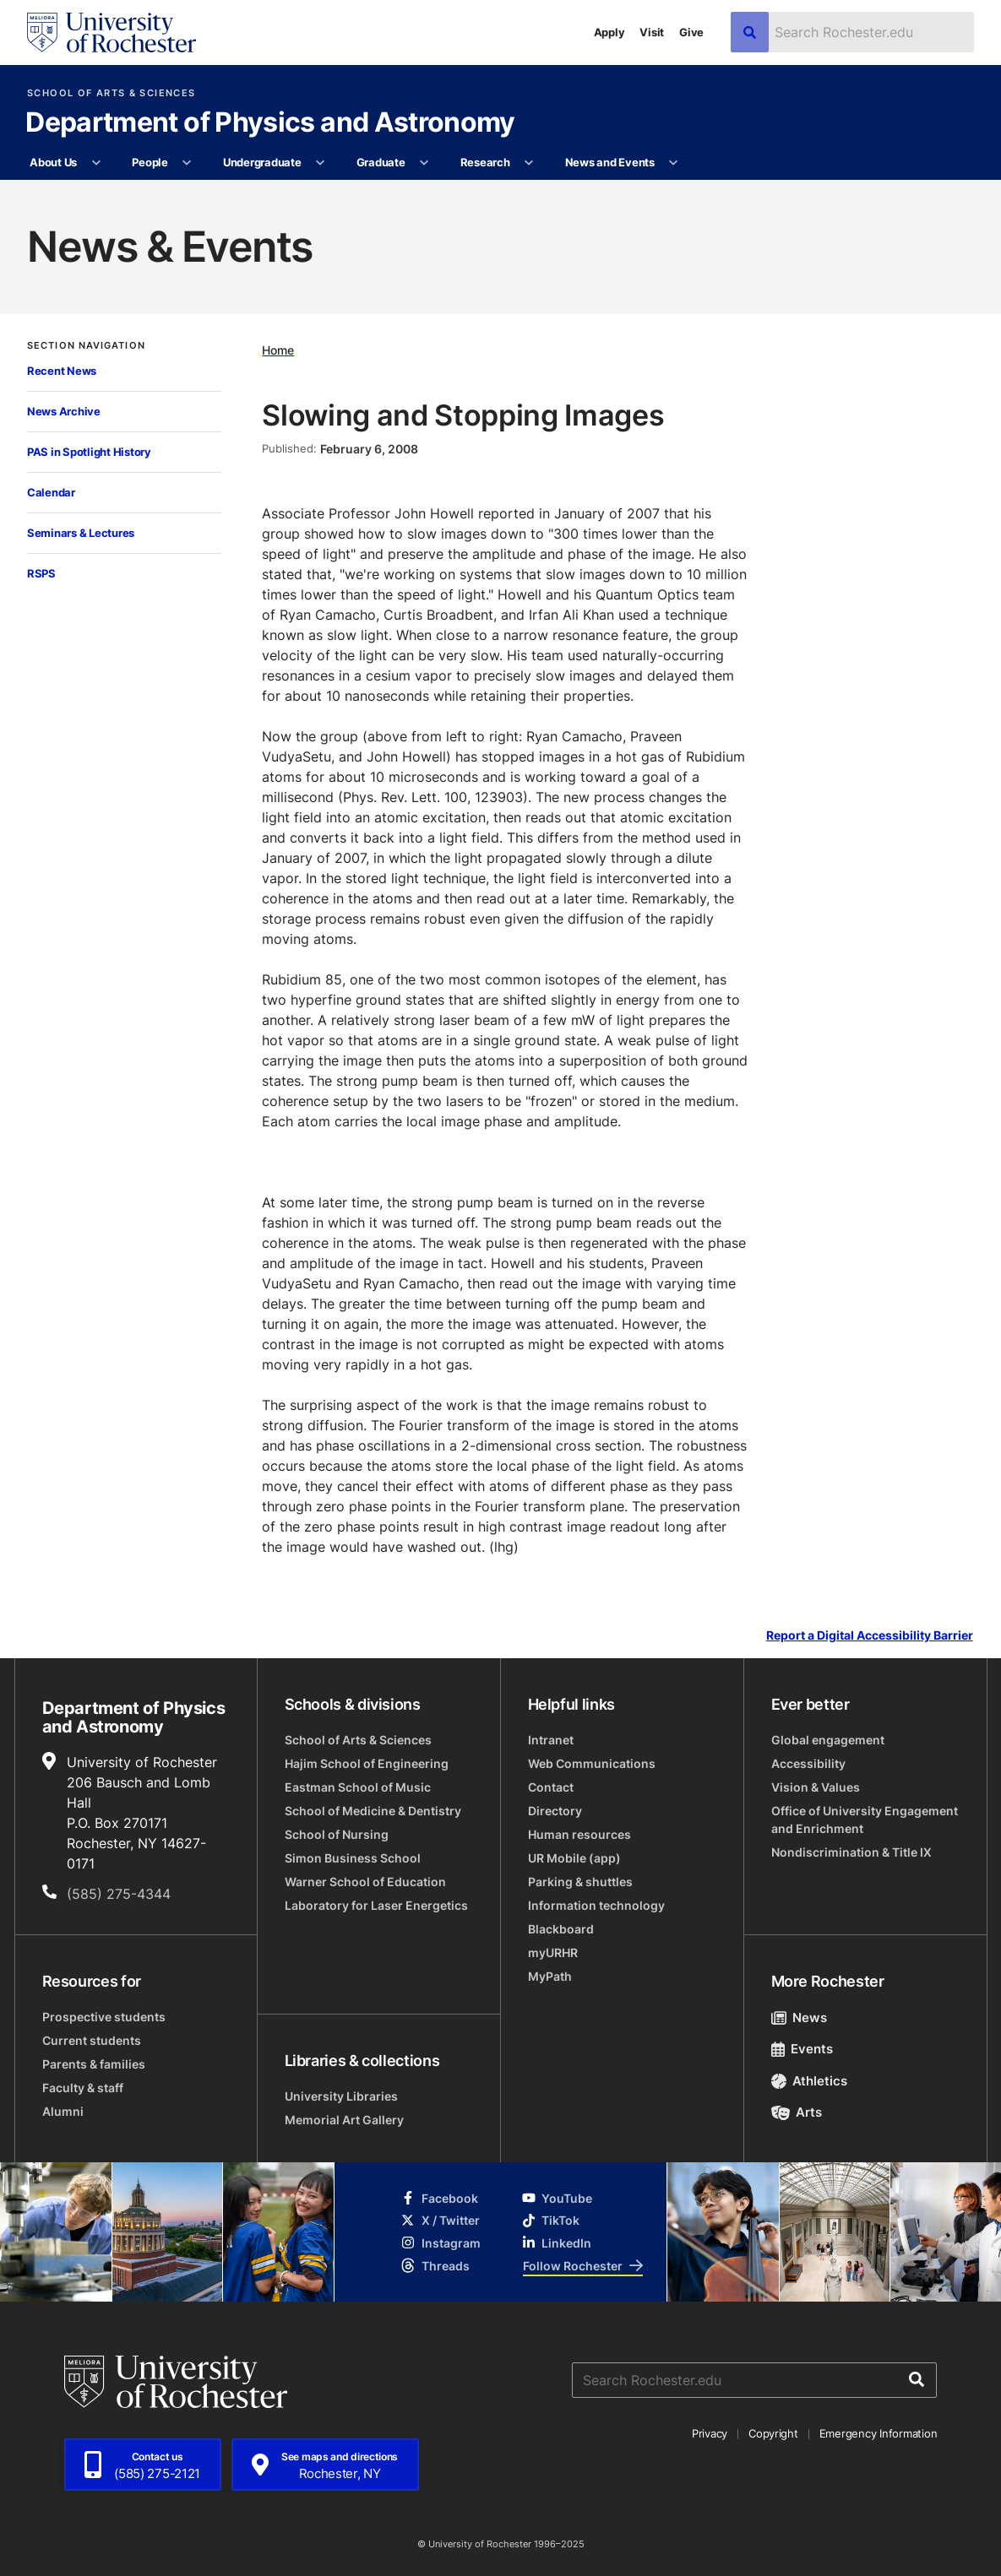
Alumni (63, 2111)
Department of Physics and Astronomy (270, 123)
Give (691, 32)
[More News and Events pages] (674, 163)
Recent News (61, 370)
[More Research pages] (529, 163)
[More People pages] (187, 163)
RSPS (41, 573)
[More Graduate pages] (424, 163)
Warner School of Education (365, 1882)
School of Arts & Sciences (111, 93)
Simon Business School (353, 1858)
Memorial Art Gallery (344, 2120)
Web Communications (592, 1763)
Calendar (51, 492)
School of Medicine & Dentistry (373, 1811)
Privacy (709, 2433)
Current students (91, 2040)
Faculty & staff (82, 2088)
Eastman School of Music (358, 1787)
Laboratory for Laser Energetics (376, 1905)
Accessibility (808, 1763)
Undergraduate (262, 162)
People (149, 162)
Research (485, 162)
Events (802, 2049)
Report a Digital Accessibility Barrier (869, 1635)
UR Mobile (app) (574, 1858)
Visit (651, 32)
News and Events (610, 162)
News (799, 2017)
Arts (797, 2112)
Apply (609, 32)
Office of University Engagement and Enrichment (864, 1819)
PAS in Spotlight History (89, 451)
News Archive (64, 411)
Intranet (551, 1740)
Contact (551, 1787)
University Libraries (341, 2096)
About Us (53, 162)
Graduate (380, 162)
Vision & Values (815, 1787)
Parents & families (93, 2064)
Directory (555, 1811)
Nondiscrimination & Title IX (851, 1852)
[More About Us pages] (96, 163)
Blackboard (561, 1929)
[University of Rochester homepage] (111, 32)
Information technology (596, 1905)
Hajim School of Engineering (367, 1763)
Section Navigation (86, 345)
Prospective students (104, 2017)
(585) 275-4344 (119, 1894)
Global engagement (827, 1740)
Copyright (773, 2433)
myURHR (553, 1952)
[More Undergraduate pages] (321, 163)
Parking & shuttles (580, 1882)
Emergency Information (878, 2433)
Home (278, 350)
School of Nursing (337, 1834)
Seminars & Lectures (80, 532)
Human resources (579, 1834)
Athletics (809, 2081)
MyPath (550, 1976)
